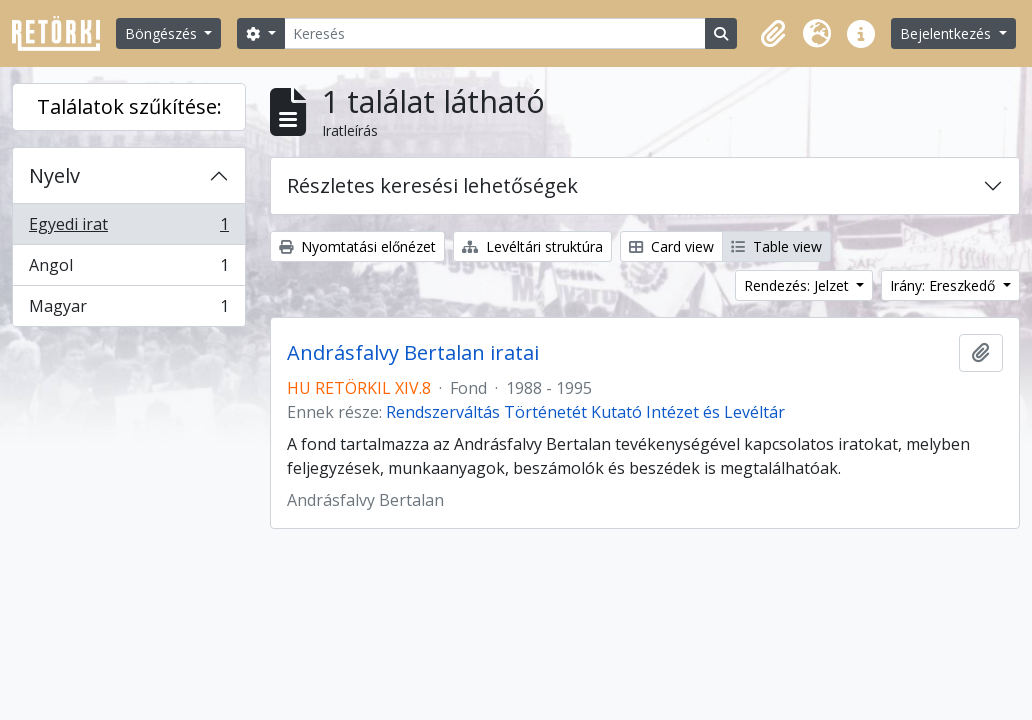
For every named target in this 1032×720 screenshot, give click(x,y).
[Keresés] (495, 33)
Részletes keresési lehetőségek (432, 185)
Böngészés (163, 33)
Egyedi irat (128, 228)
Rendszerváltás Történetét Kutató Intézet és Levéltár (585, 412)
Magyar (128, 310)
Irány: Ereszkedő (944, 285)
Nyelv (54, 175)
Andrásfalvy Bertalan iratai (413, 353)
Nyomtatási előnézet (357, 246)
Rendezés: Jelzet (798, 285)
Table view (776, 246)
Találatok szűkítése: (129, 106)
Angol (128, 269)
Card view (671, 246)
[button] (773, 34)
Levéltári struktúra (532, 246)
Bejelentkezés (947, 33)
